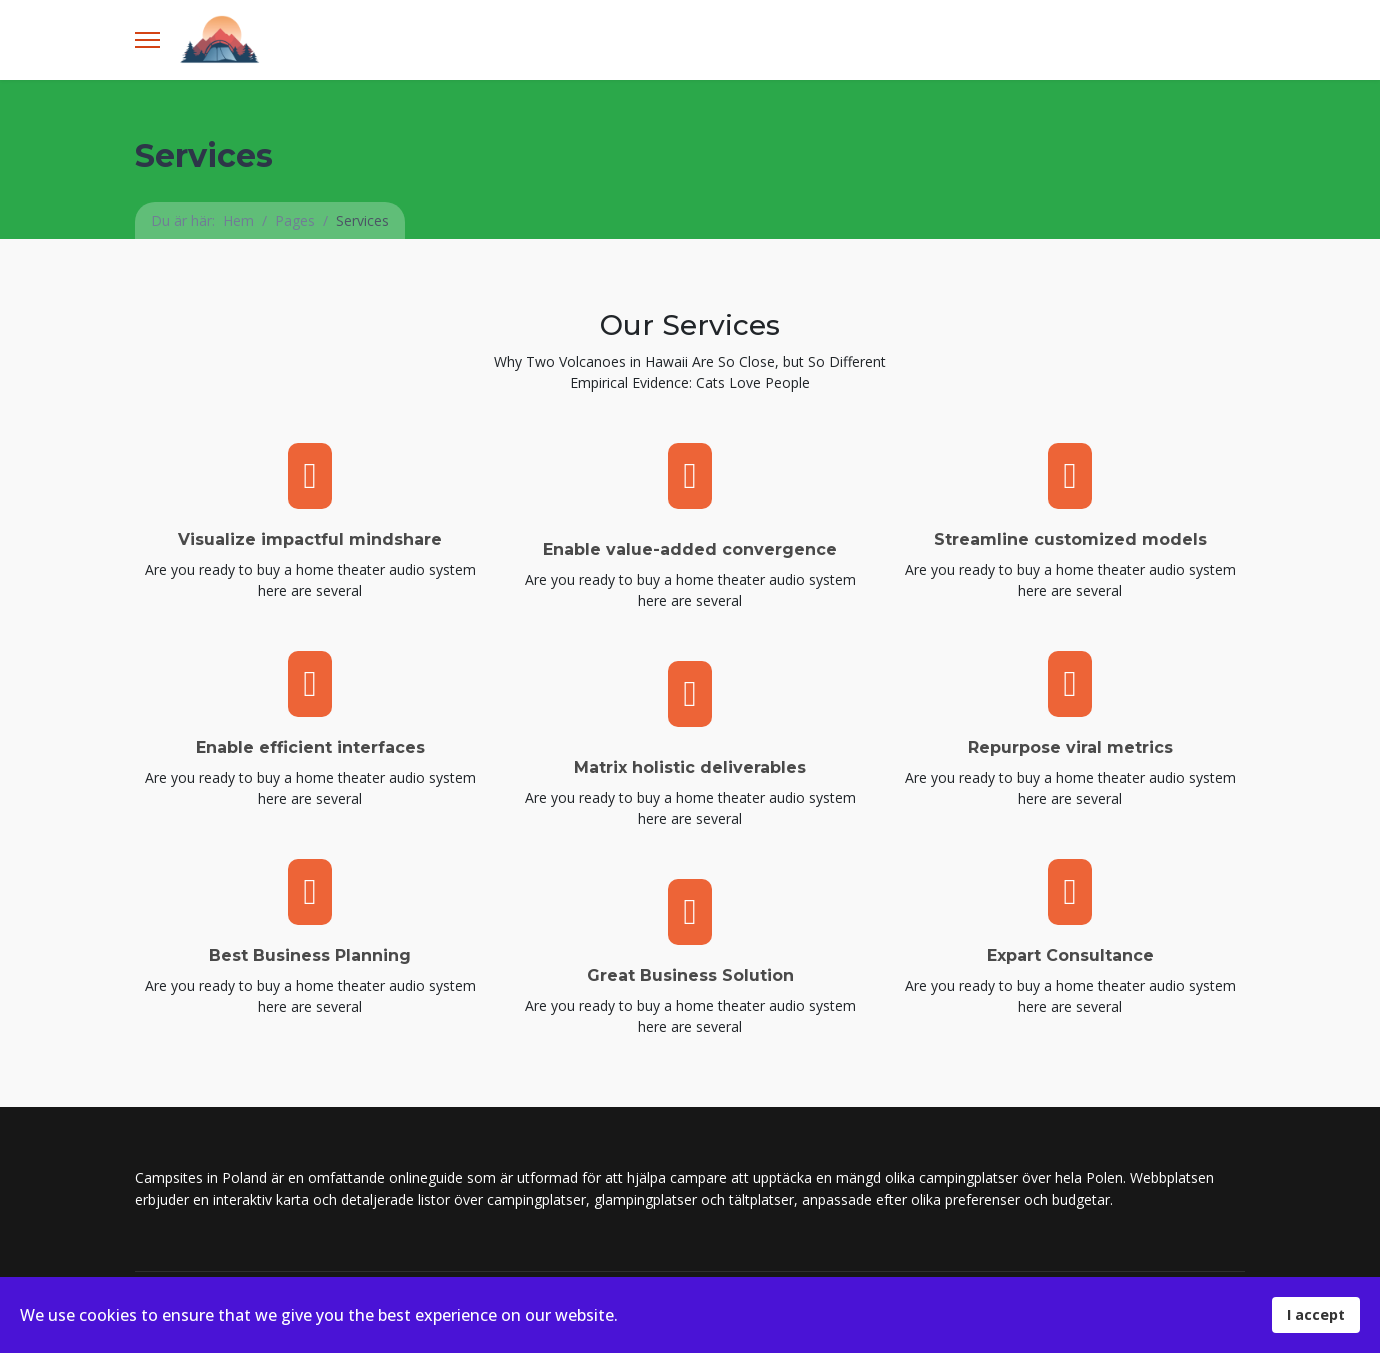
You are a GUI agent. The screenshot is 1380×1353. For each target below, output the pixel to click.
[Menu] (147, 40)
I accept (1316, 1314)
